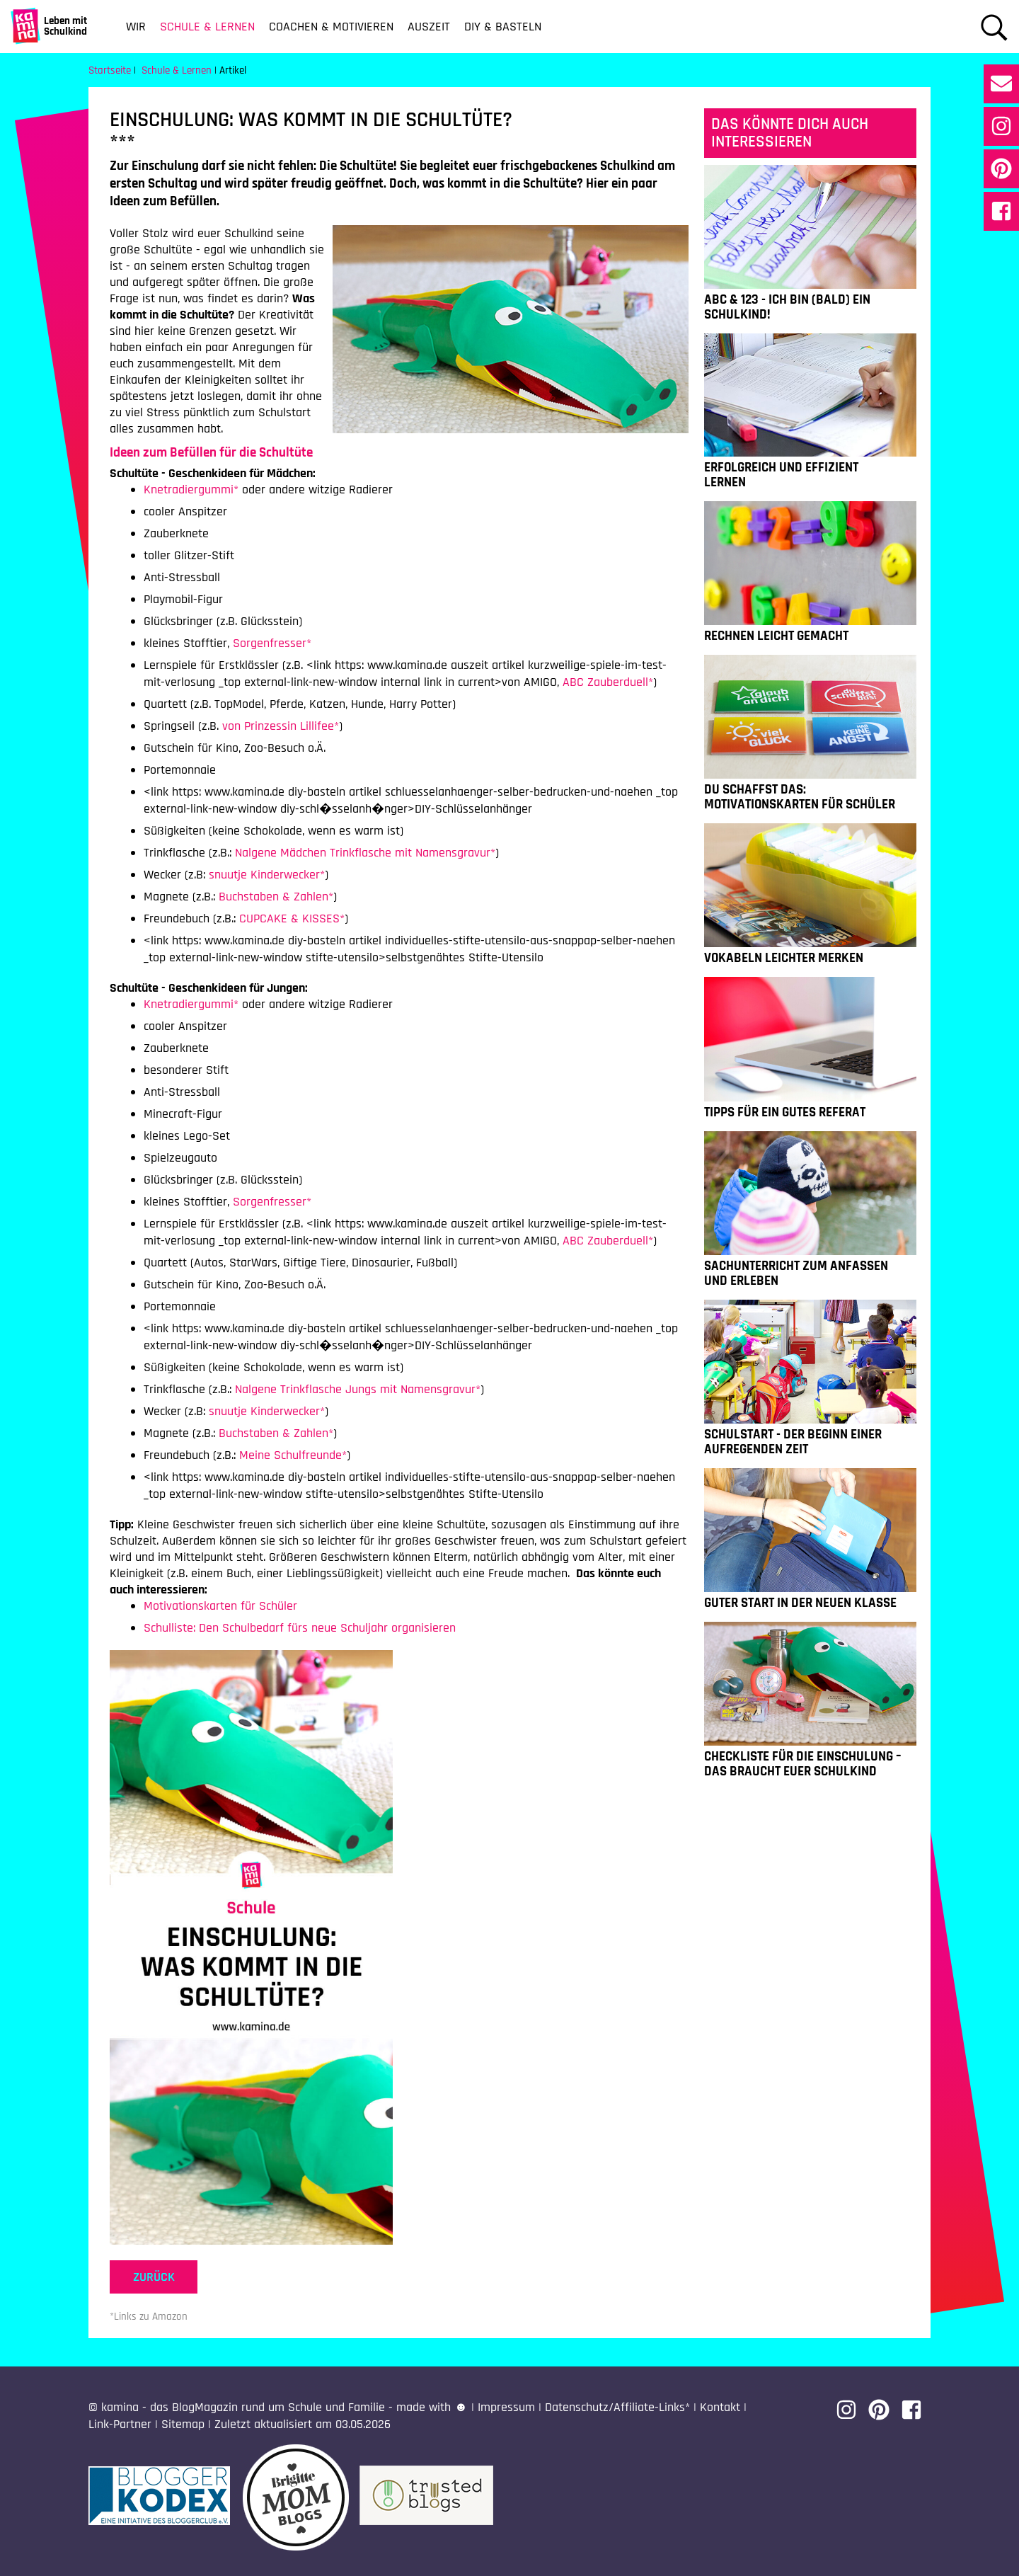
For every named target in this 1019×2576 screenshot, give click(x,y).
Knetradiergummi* (191, 489)
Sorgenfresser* (272, 643)
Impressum (506, 2407)
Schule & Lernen (207, 26)
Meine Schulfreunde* (293, 1455)
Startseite (109, 70)
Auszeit (429, 26)
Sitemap (183, 2424)
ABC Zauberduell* (608, 682)
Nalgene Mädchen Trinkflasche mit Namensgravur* (365, 853)
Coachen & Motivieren (331, 26)
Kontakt (720, 2407)
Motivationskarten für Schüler (220, 1606)
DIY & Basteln (502, 26)
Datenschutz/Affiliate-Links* (617, 2407)
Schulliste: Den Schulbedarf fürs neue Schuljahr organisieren (300, 1628)
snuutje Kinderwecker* (267, 874)
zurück (154, 2277)
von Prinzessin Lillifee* (280, 726)
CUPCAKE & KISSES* (292, 918)
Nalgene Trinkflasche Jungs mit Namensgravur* (357, 1389)
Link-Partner (119, 2424)
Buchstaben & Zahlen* (276, 896)
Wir (136, 26)
